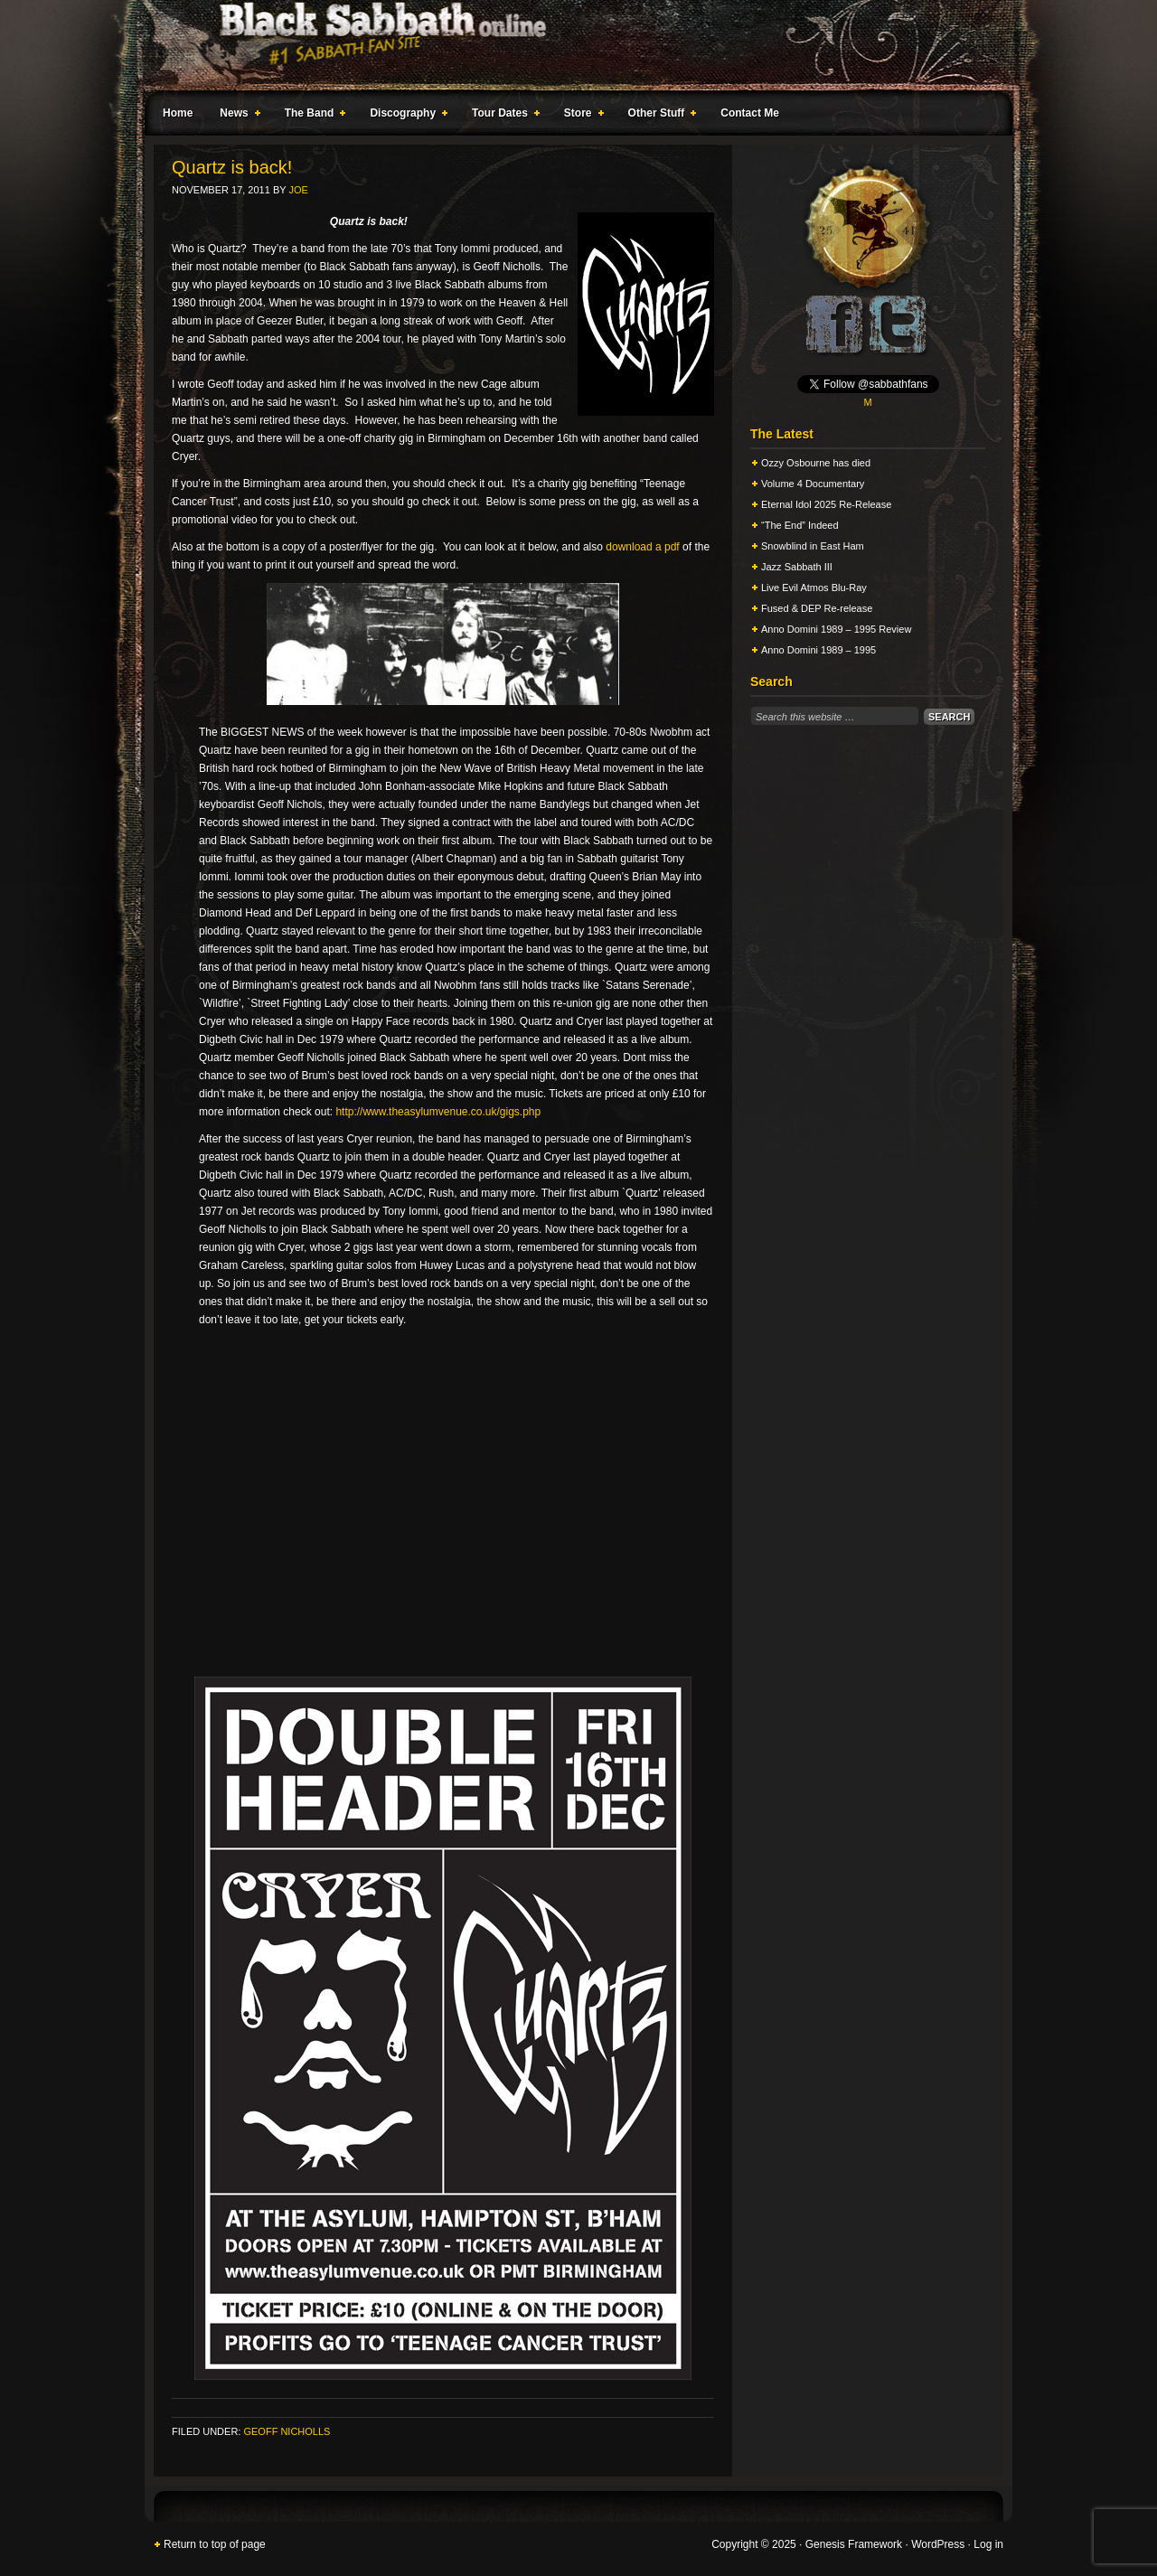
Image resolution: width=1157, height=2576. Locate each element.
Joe (297, 189)
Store (580, 116)
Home (178, 113)
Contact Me (749, 113)
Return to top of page (215, 2544)
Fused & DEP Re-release (816, 608)
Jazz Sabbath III (796, 566)
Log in (988, 2544)
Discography (405, 116)
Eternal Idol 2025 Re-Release (826, 504)
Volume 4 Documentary (812, 483)
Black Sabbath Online (569, 45)
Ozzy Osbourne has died (815, 462)
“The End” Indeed (800, 525)
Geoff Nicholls (286, 2431)
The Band (312, 116)
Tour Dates (502, 116)
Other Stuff (659, 116)
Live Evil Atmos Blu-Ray (814, 587)
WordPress (937, 2544)
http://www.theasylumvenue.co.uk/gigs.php (438, 1111)
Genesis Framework (853, 2544)
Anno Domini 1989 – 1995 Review (836, 629)
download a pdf (642, 547)
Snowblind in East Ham (812, 546)
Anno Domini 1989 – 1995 (818, 649)
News (236, 116)
